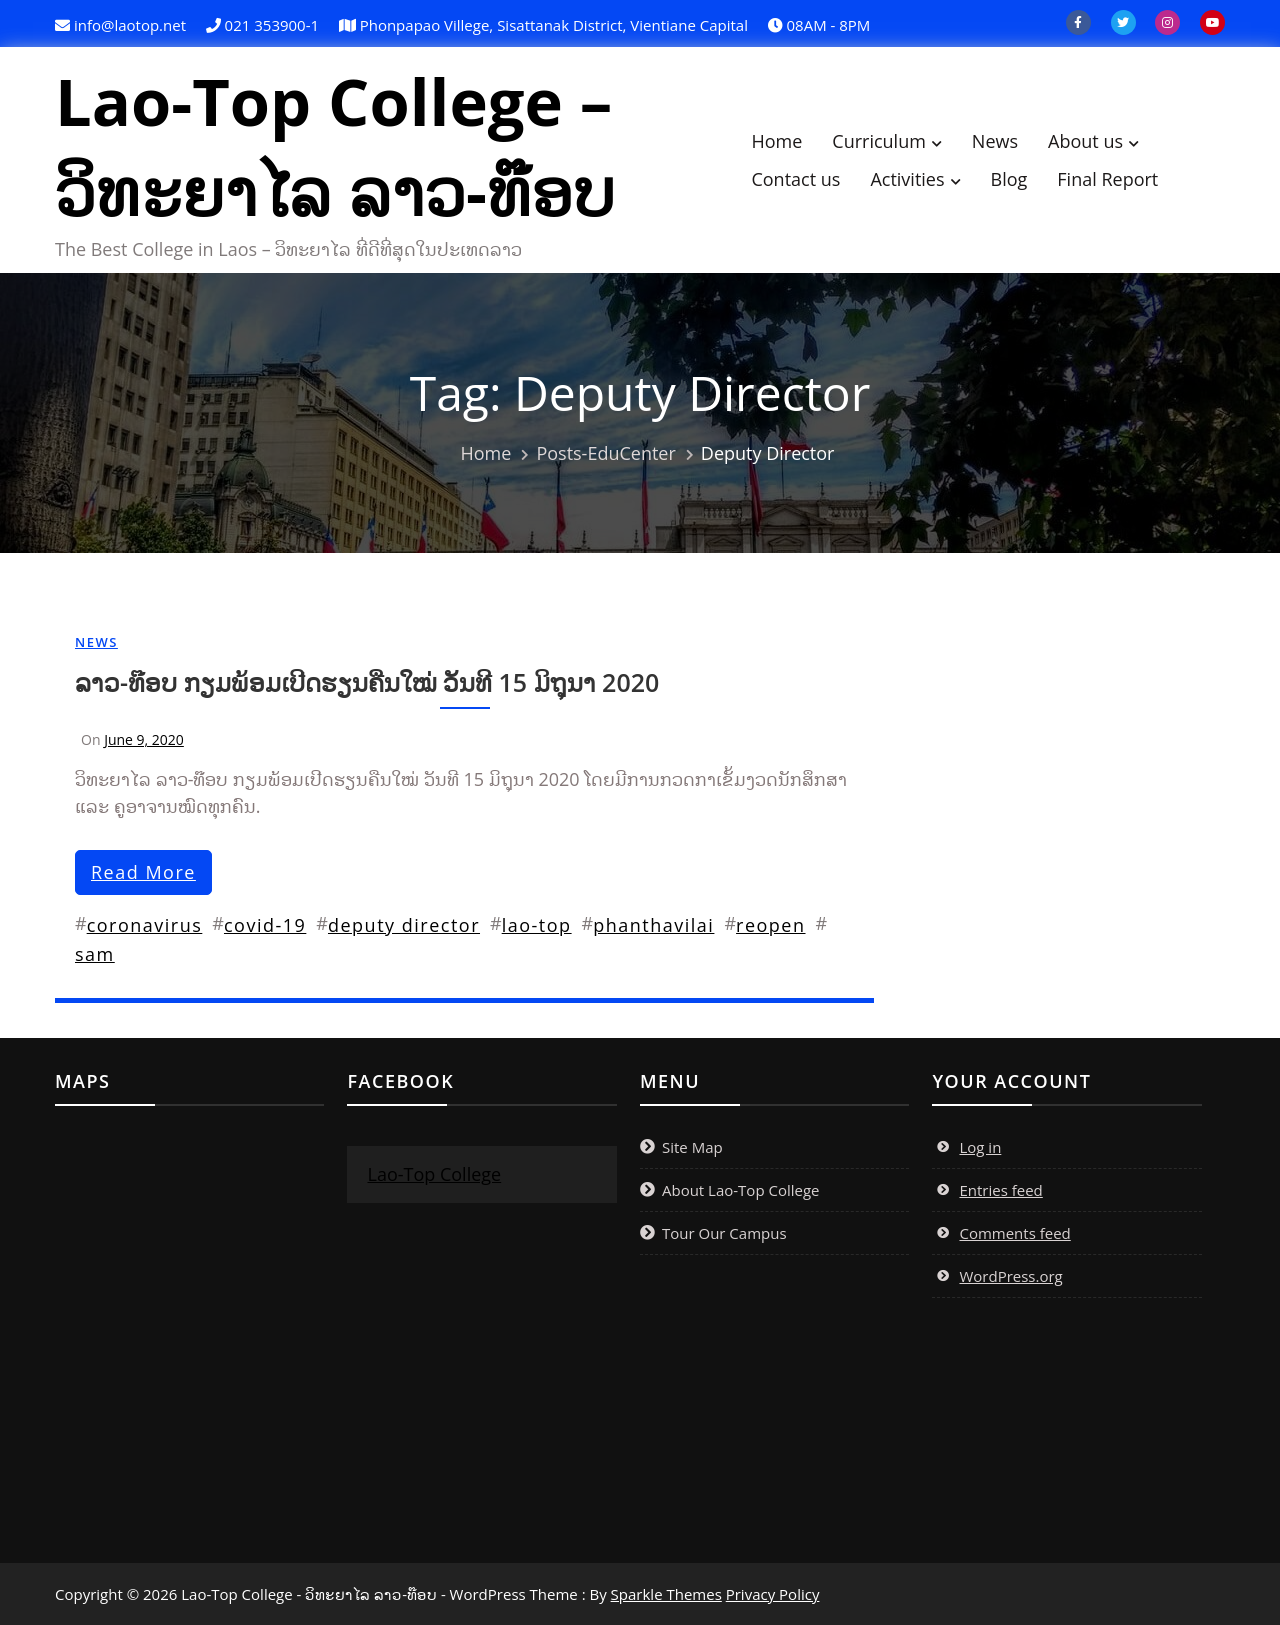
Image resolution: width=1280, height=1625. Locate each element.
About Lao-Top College (741, 1190)
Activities (907, 179)
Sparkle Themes (666, 1594)
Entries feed (1000, 1190)
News (995, 141)
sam (95, 954)
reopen (770, 925)
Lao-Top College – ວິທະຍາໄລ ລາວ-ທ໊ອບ (335, 146)
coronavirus (145, 925)
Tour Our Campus (724, 1233)
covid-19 (265, 925)
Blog (1009, 179)
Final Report (1107, 179)
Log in (980, 1147)
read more (143, 872)
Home (776, 141)
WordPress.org (1010, 1276)
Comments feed (1014, 1233)
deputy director (404, 925)
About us (1085, 141)
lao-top (537, 925)
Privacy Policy (773, 1594)
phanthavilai (653, 925)
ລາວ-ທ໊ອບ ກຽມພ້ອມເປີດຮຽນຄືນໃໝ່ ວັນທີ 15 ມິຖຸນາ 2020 (367, 682)
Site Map (692, 1147)
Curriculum (879, 141)
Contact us (795, 179)
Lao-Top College (434, 1174)
